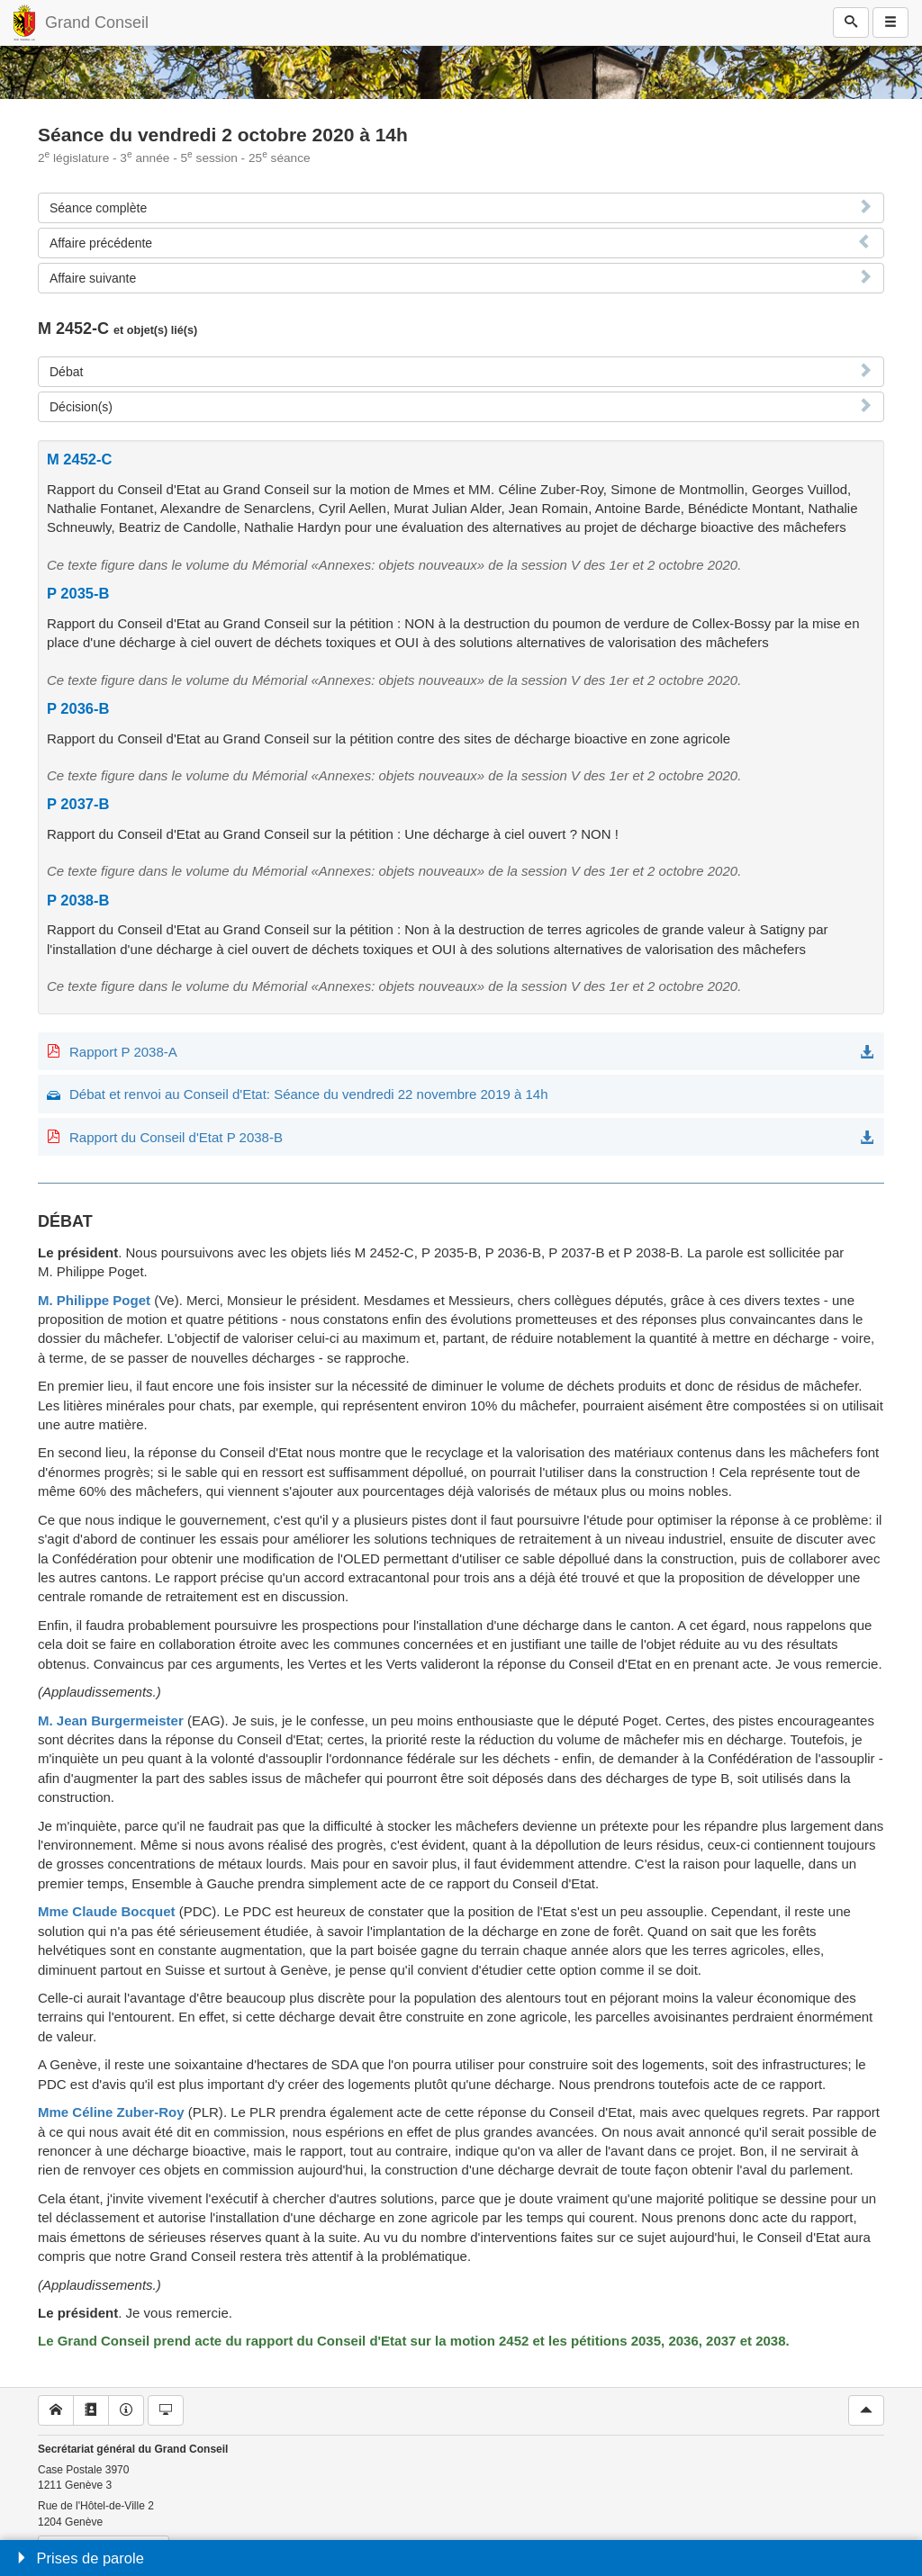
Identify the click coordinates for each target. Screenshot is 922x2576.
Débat (66, 372)
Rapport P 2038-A (123, 1051)
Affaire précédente (101, 243)
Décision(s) (81, 407)
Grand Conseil (97, 23)
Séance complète (98, 208)
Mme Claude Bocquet (107, 1911)
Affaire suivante (93, 278)
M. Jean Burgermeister (111, 1720)
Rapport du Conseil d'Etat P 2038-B (176, 1137)
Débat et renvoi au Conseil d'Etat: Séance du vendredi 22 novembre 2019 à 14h (308, 1094)
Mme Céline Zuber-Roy (111, 2112)
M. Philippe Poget (94, 1300)
